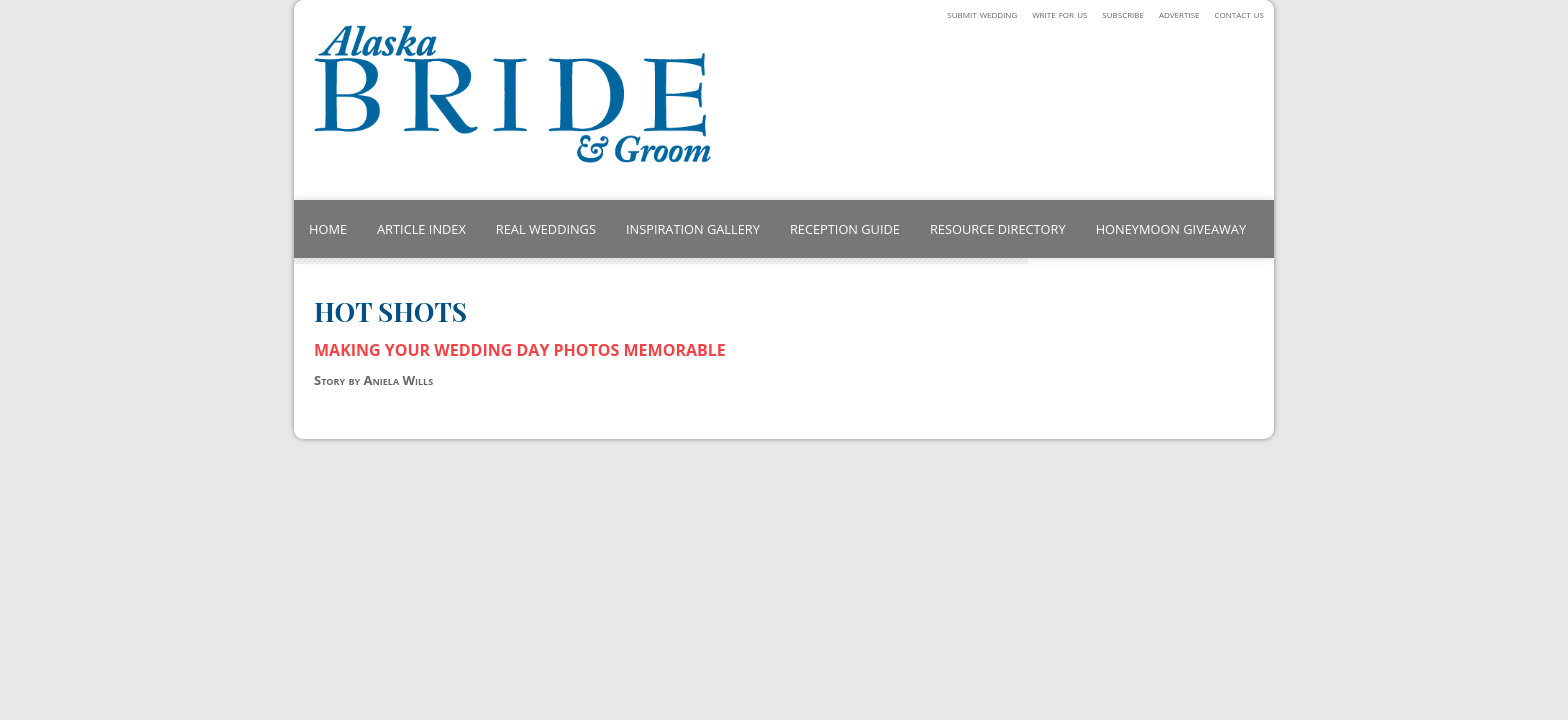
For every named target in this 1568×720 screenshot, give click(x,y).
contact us (1239, 13)
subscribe (1123, 13)
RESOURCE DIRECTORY (998, 229)
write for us (1059, 13)
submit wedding (982, 13)
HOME (328, 229)
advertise (1179, 13)
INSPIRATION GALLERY (693, 229)
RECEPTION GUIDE (845, 229)
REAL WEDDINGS (546, 229)
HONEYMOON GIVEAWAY (1171, 229)
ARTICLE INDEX (421, 229)
